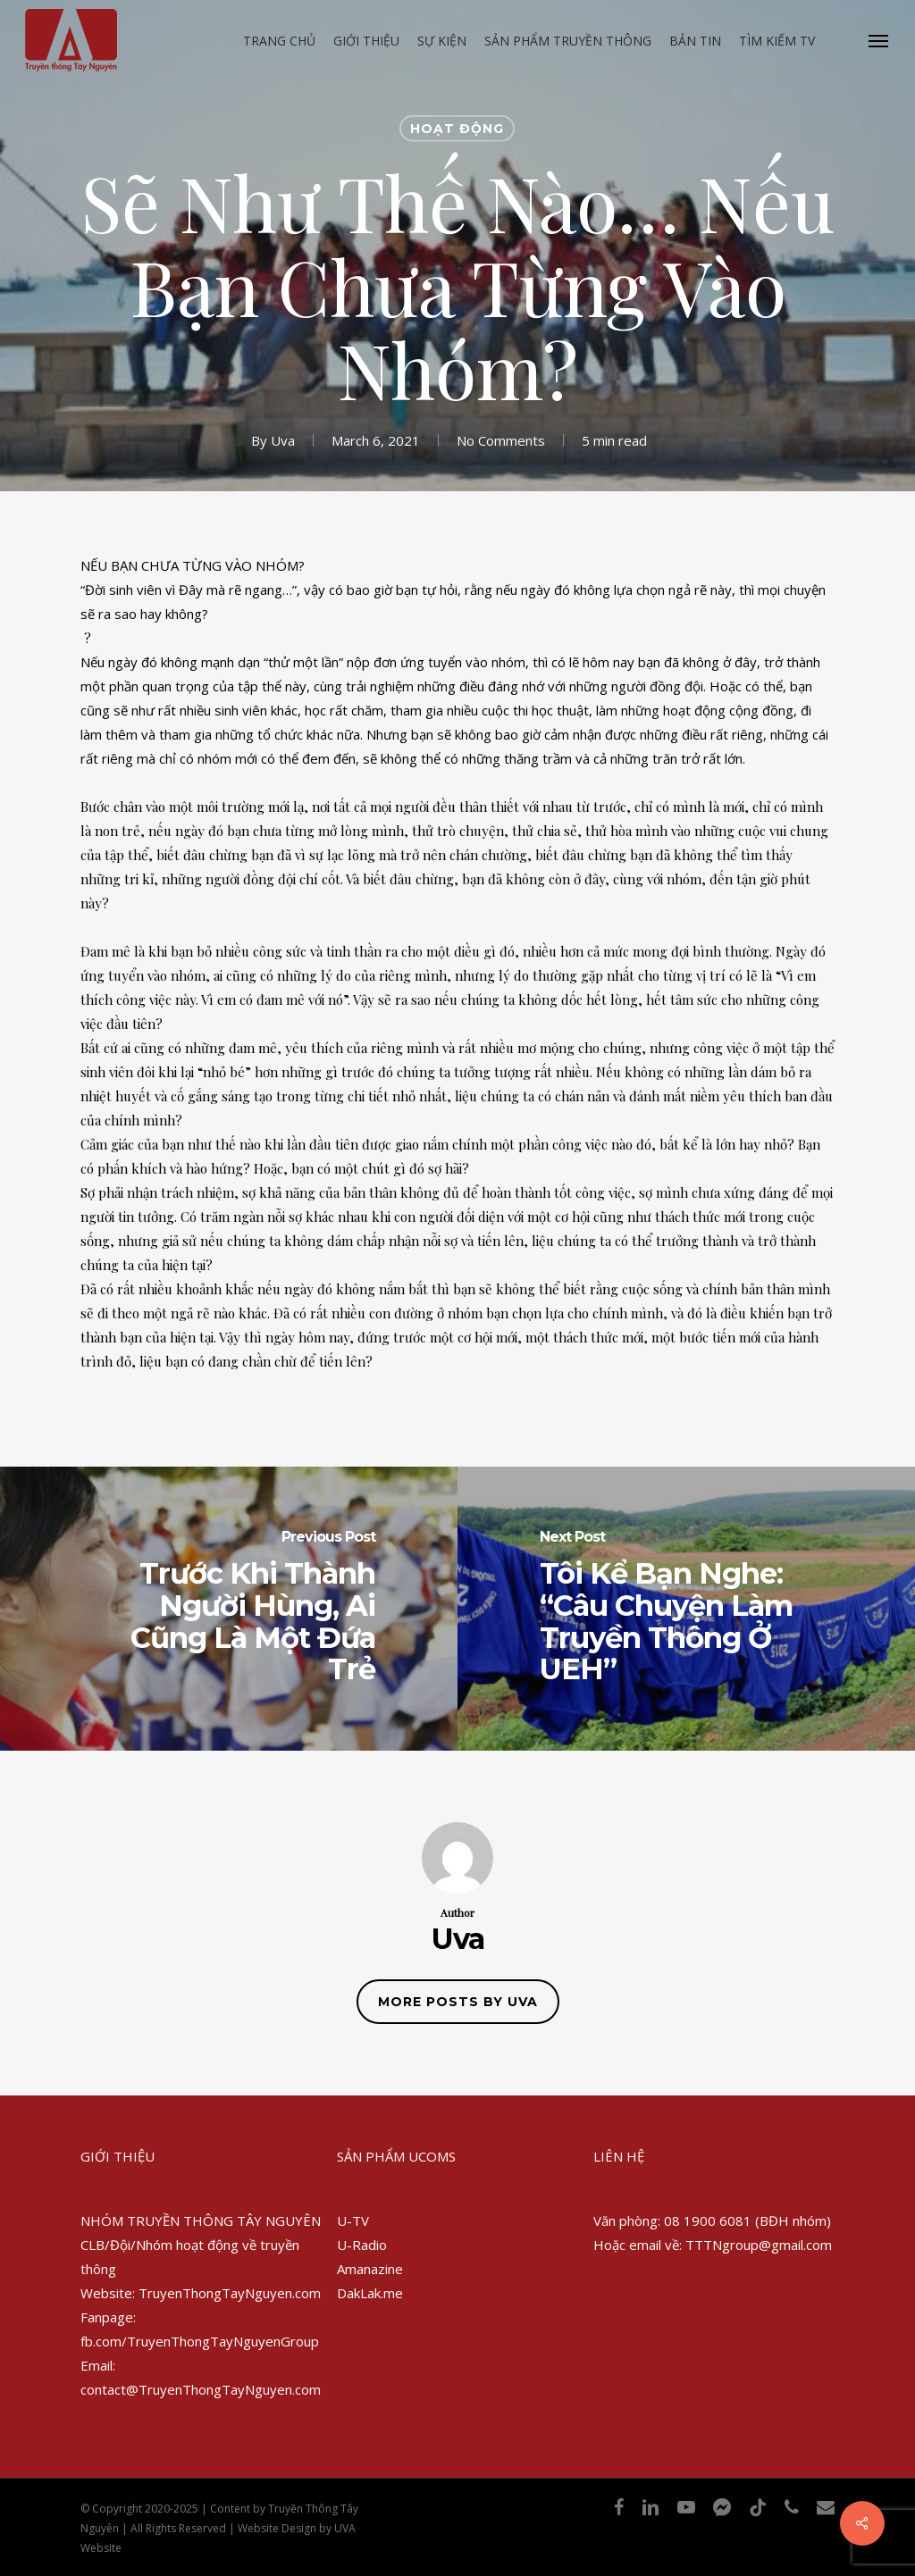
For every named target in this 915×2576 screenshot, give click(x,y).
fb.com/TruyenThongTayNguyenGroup (199, 2341)
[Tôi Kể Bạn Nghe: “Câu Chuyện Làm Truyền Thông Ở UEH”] (686, 1609)
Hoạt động (457, 129)
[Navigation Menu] (879, 40)
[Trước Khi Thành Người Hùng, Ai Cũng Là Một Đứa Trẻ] (229, 1609)
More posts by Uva (458, 2002)
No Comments (501, 439)
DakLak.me (370, 2293)
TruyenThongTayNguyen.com (230, 2293)
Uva (283, 439)
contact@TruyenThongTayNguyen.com (200, 2389)
